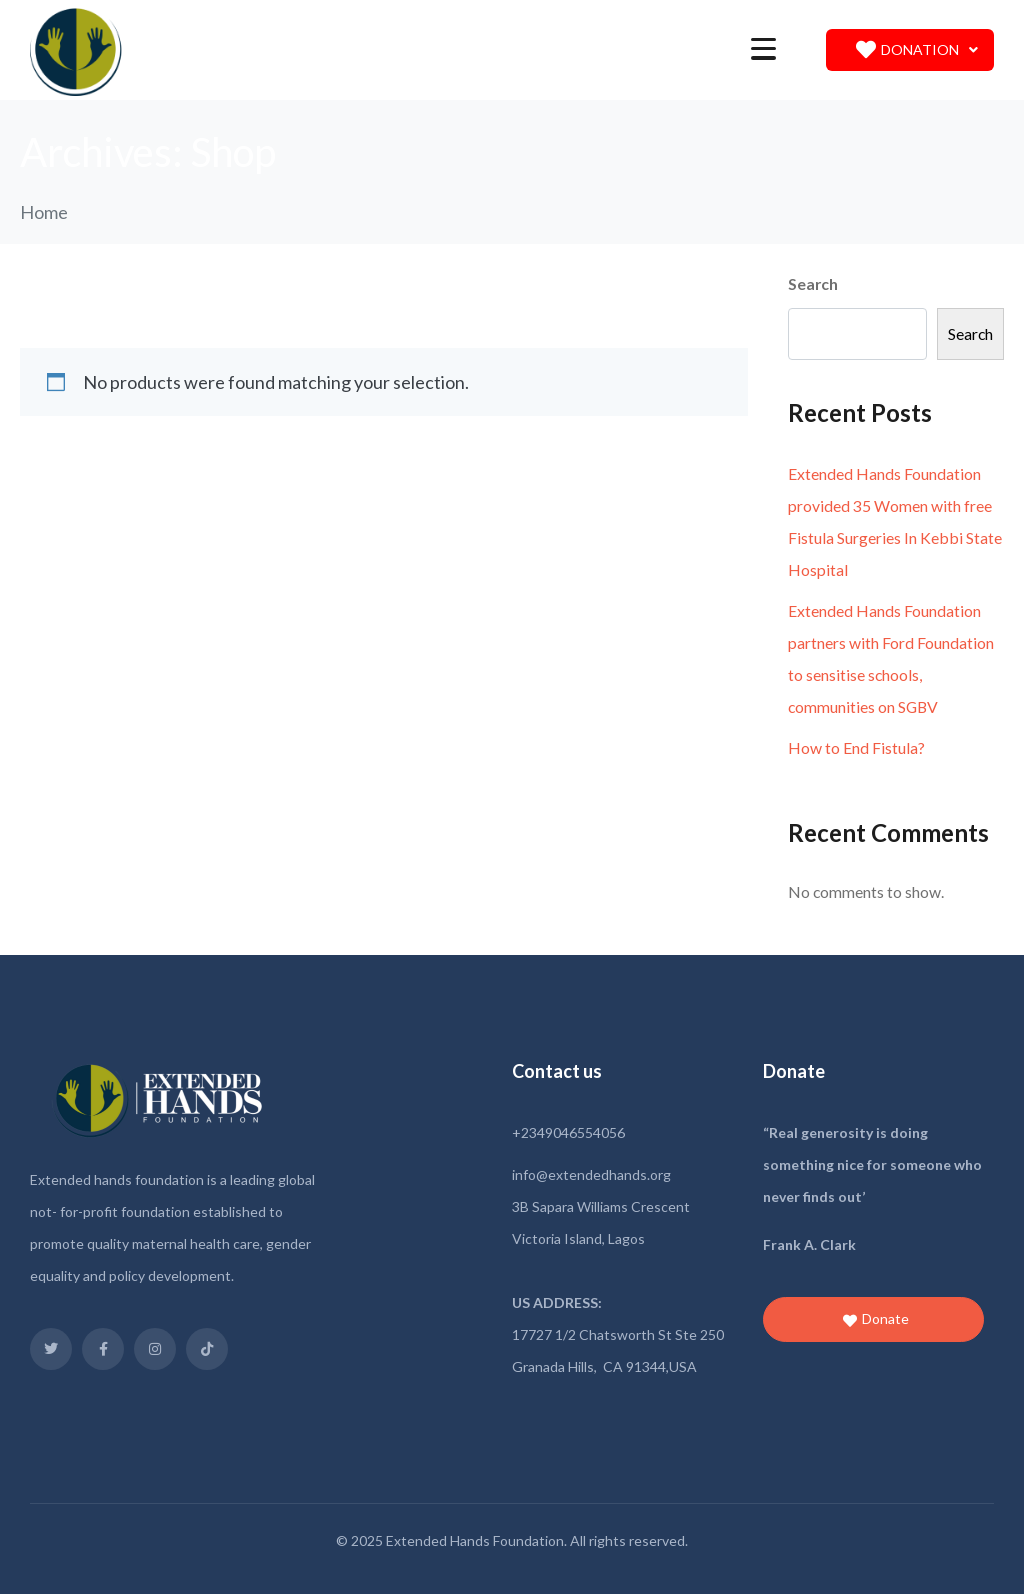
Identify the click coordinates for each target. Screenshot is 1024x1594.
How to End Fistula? (856, 747)
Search (813, 283)
